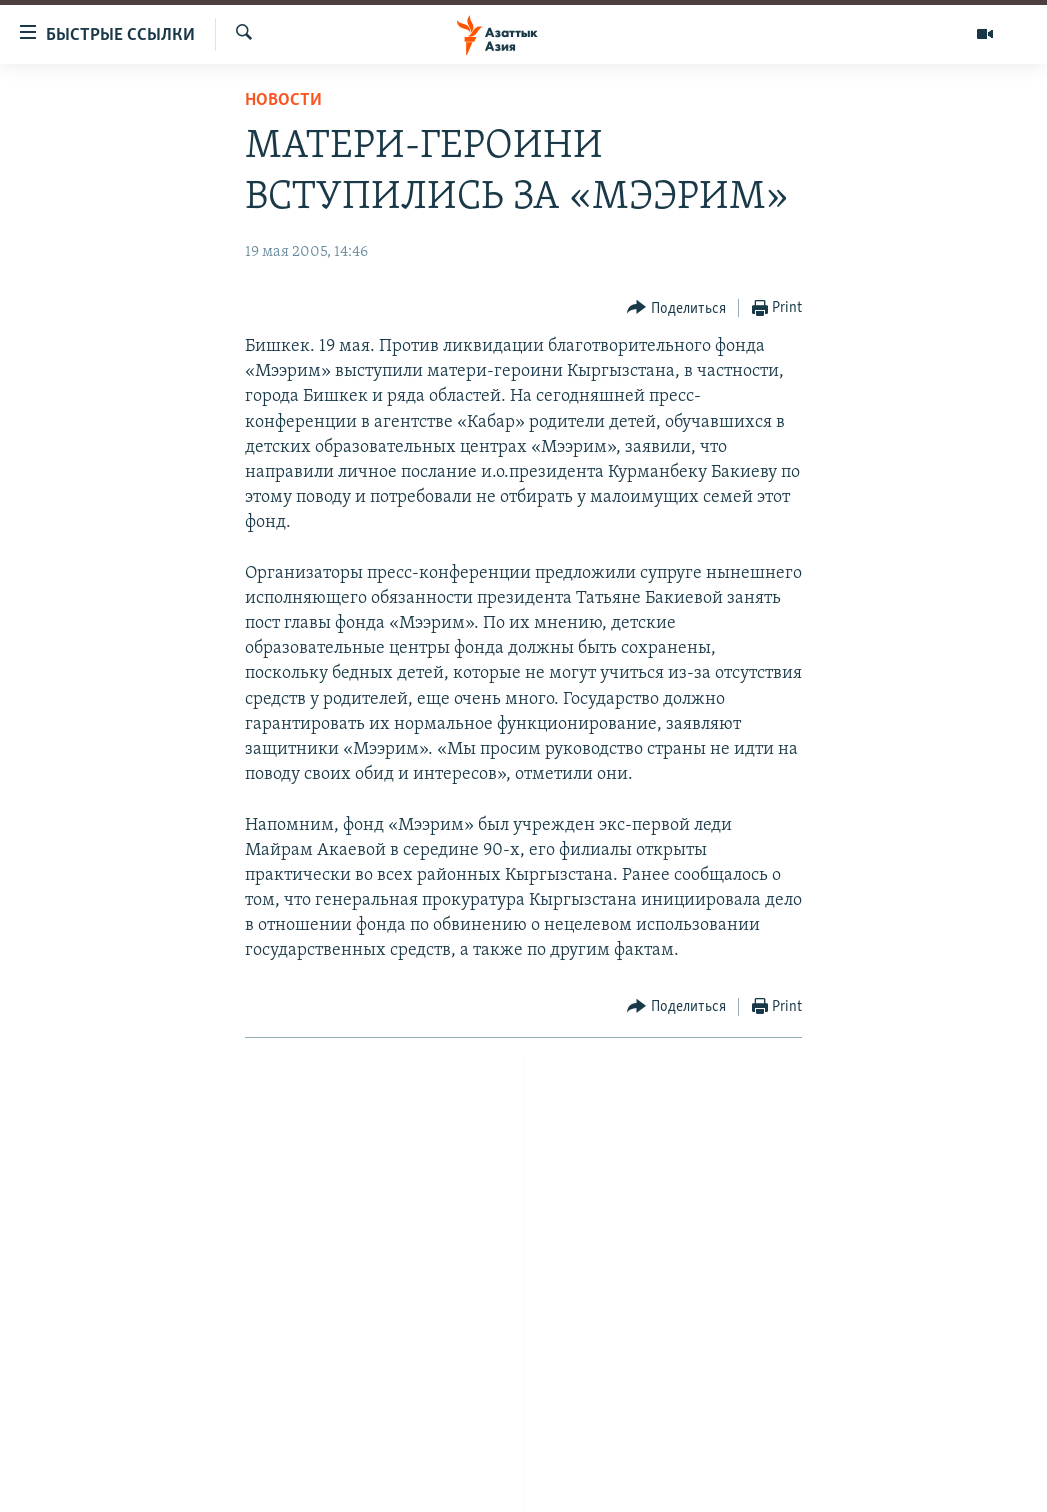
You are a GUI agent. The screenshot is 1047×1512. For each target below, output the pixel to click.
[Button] (676, 308)
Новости (283, 100)
